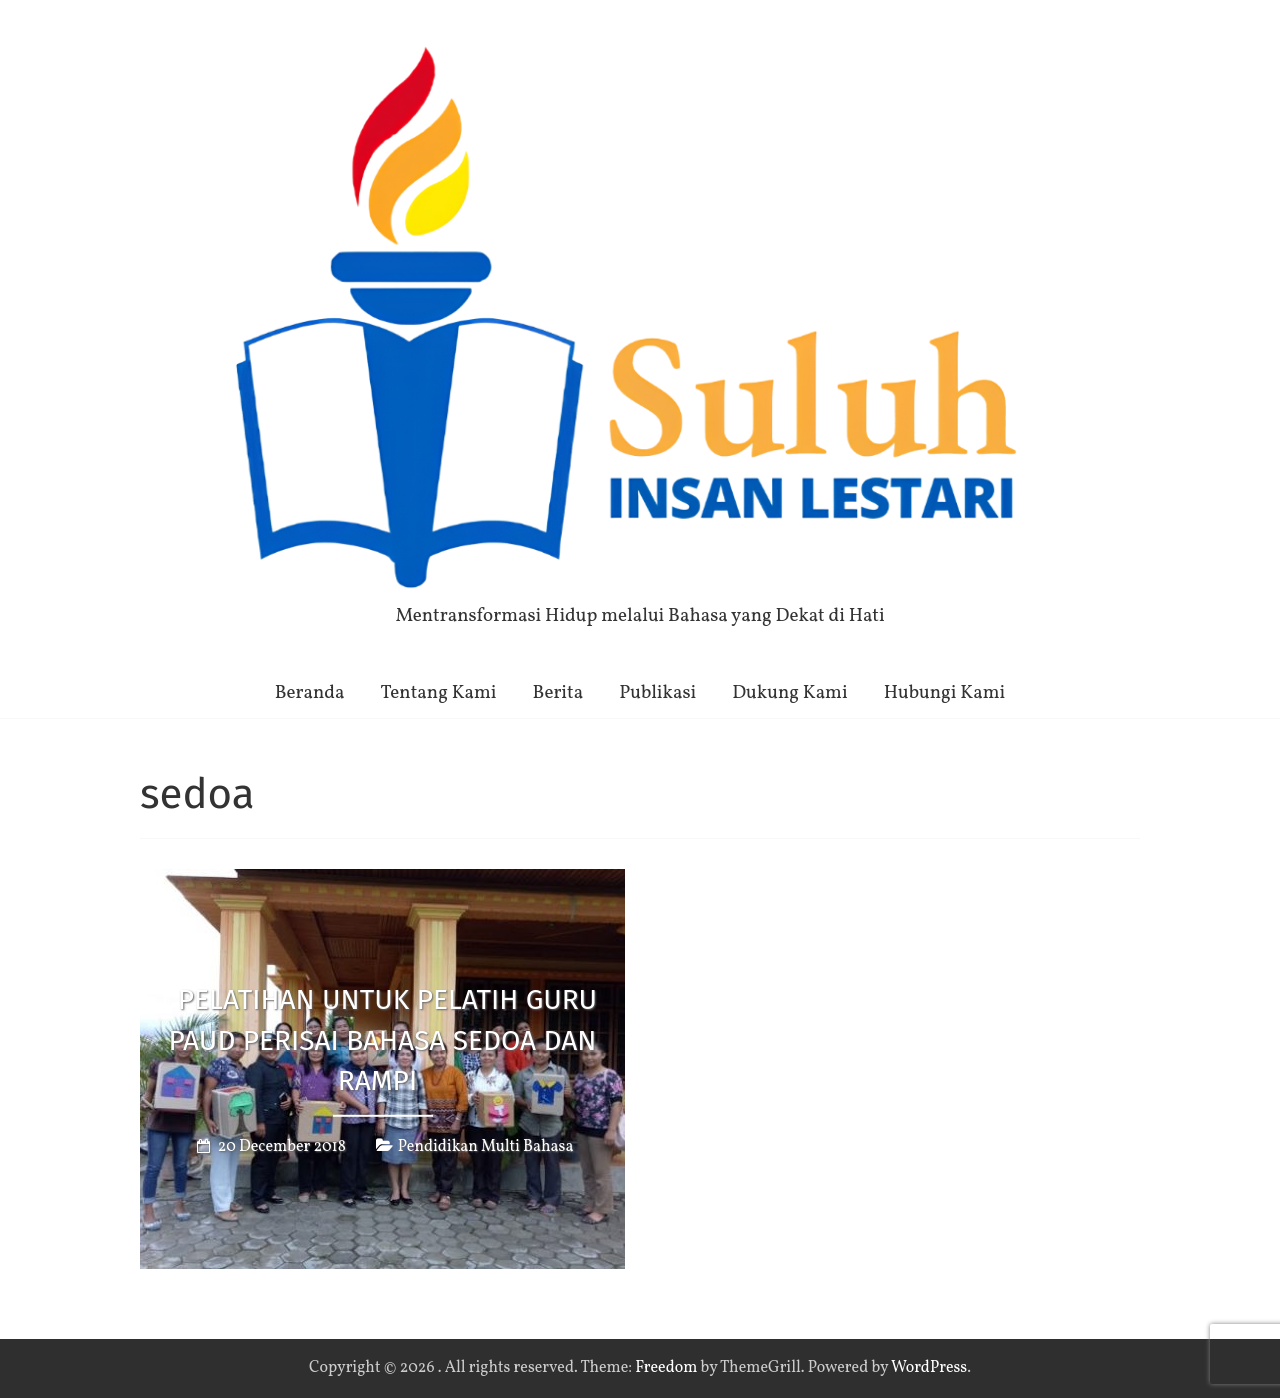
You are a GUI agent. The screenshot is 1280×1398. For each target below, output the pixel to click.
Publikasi (657, 693)
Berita (558, 693)
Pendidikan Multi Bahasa (486, 1147)
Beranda (310, 693)
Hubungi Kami (945, 693)
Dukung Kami (789, 693)
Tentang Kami (439, 693)
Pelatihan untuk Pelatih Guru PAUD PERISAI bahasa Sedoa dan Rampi (383, 1040)
